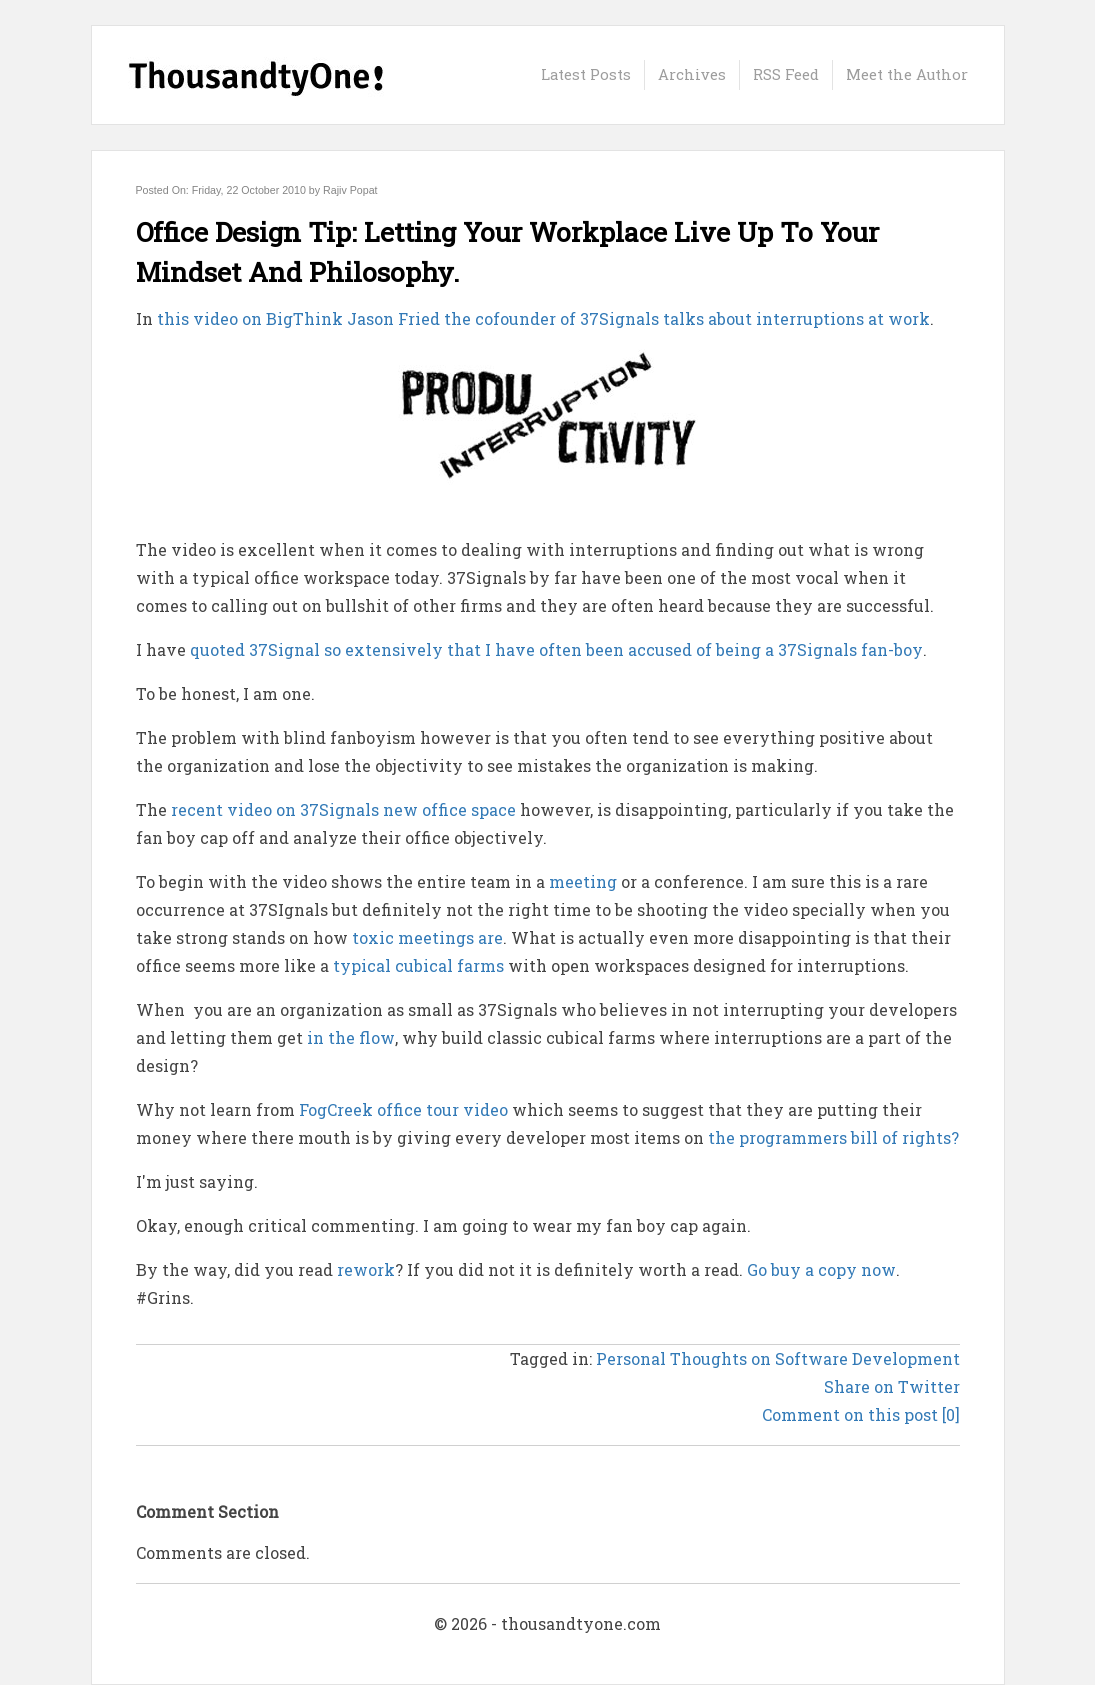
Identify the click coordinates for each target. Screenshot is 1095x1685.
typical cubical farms (418, 965)
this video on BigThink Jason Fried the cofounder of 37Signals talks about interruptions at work (543, 318)
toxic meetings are (427, 937)
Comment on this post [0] (861, 1414)
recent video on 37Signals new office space (343, 809)
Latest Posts (586, 74)
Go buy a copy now (821, 1269)
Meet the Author (907, 74)
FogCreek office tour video (403, 1109)
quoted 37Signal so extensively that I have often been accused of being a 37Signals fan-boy (556, 649)
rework (366, 1269)
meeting (583, 881)
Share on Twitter (892, 1386)
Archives (692, 74)
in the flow (351, 1037)
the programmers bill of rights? (833, 1137)
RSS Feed (786, 74)
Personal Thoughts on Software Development (778, 1358)
